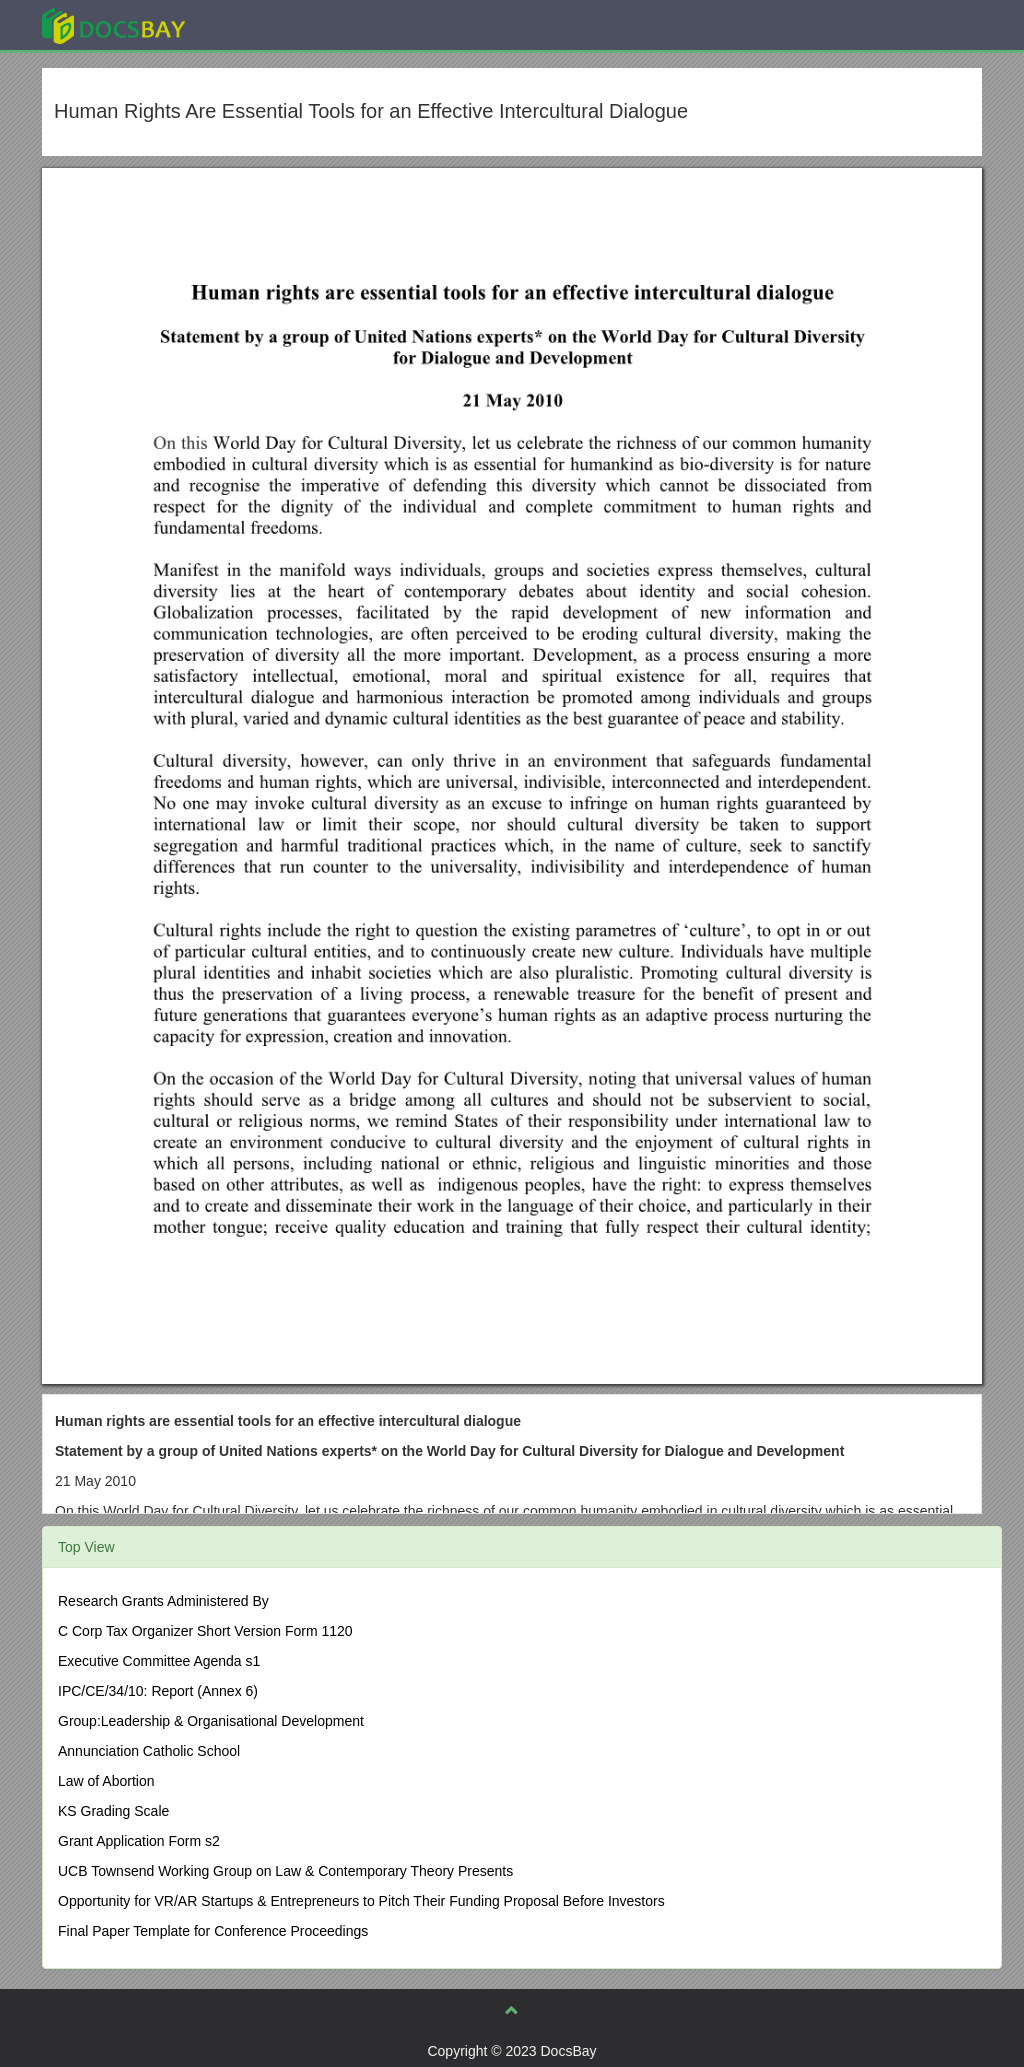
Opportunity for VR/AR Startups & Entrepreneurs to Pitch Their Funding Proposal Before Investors (361, 1901)
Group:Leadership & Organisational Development (211, 1721)
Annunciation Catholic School (149, 1751)
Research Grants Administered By (163, 1601)
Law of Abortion (106, 1781)
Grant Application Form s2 (139, 1841)
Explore (263, 24)
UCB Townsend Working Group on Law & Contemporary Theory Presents (285, 1871)
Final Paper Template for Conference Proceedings (213, 1931)
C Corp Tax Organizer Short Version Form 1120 (205, 1631)
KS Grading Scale (113, 1811)
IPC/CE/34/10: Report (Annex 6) (158, 1691)
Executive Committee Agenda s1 (159, 1661)
